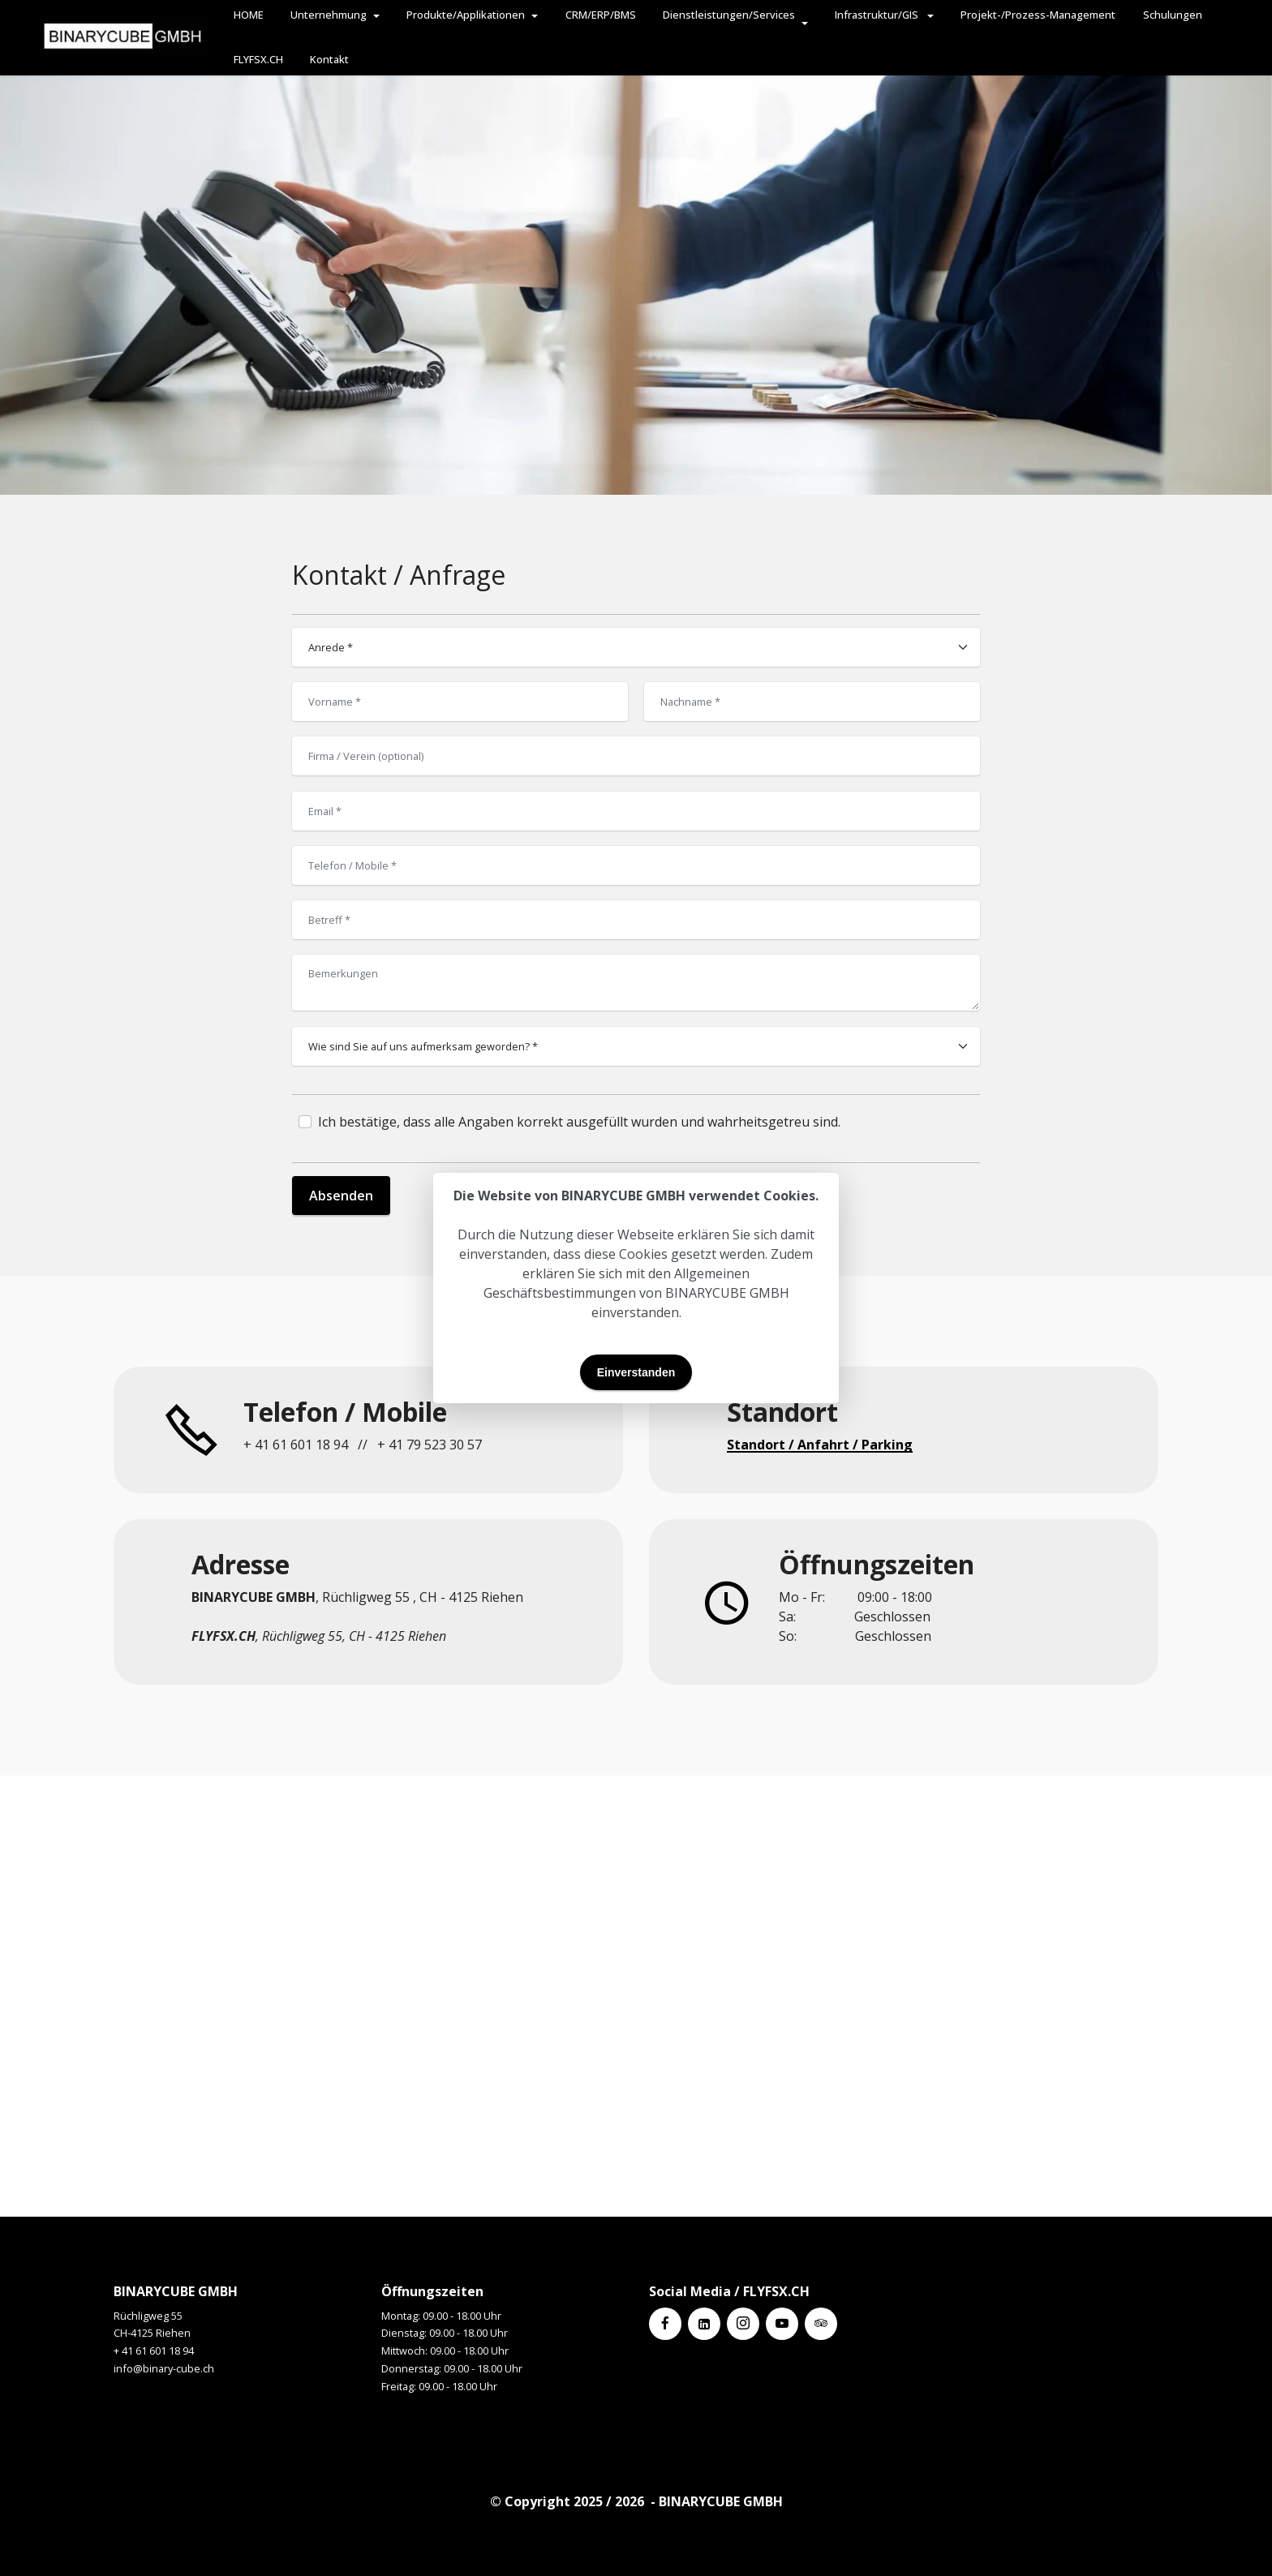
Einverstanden (636, 1372)
